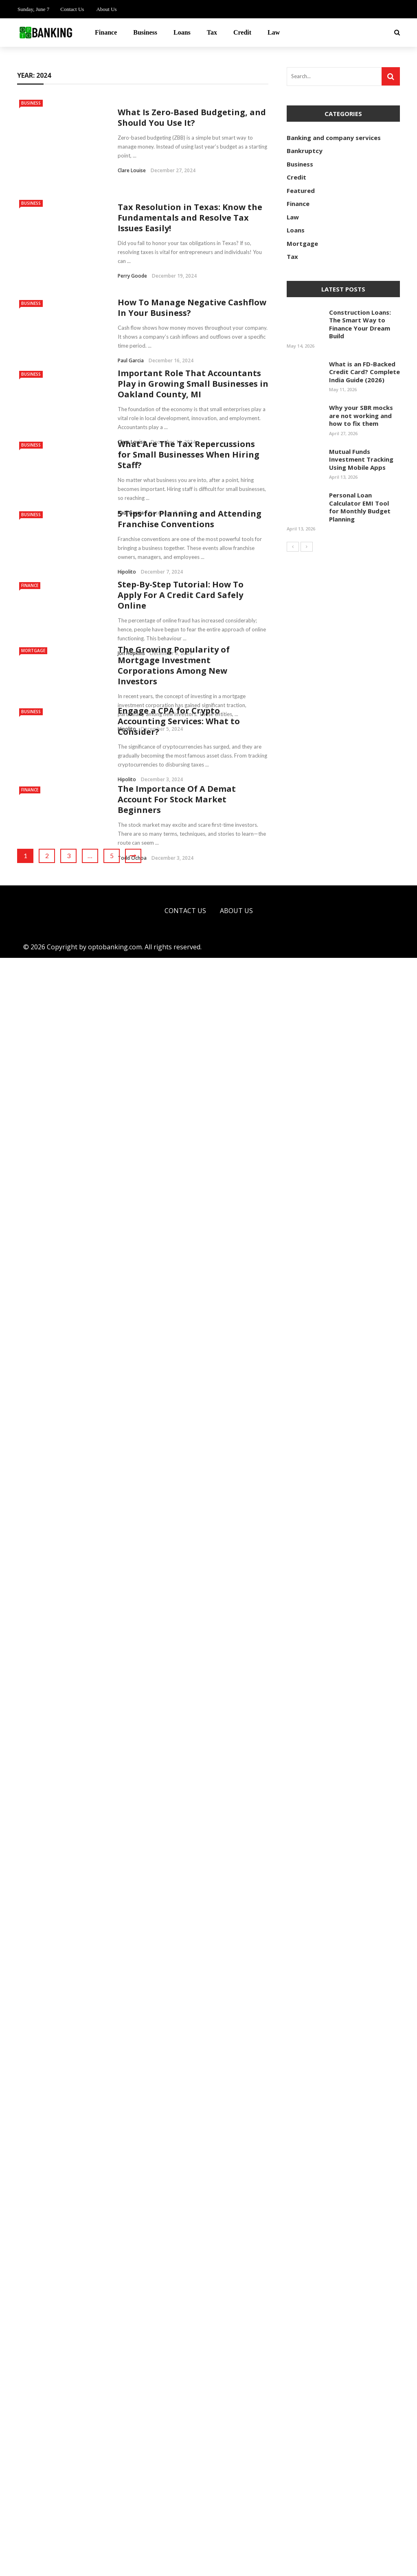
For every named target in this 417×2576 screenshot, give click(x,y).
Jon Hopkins (131, 860)
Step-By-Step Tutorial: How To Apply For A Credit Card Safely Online (181, 802)
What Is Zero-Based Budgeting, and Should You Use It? (192, 107)
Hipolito (127, 512)
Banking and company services (334, 138)
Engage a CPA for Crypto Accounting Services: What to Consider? (179, 1782)
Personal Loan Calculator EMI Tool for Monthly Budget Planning (360, 507)
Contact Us (72, 9)
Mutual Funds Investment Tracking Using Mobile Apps (361, 459)
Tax (212, 32)
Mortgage (33, 1149)
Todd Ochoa (132, 2184)
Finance (106, 32)
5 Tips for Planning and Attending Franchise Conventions (190, 460)
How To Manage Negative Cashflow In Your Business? (192, 248)
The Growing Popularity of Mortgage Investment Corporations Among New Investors (174, 1425)
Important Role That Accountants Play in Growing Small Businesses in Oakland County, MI (193, 325)
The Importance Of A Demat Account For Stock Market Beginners (177, 2126)
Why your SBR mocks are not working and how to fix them (361, 415)
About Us (106, 9)
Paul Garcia (131, 301)
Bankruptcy (305, 151)
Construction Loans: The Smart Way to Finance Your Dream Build (360, 324)
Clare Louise (132, 160)
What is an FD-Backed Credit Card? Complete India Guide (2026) (364, 372)
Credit (242, 32)
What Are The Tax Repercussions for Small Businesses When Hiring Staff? (188, 395)
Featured (301, 190)
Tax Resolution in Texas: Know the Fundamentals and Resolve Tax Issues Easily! (190, 183)
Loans (182, 32)
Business (145, 32)
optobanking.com (115, 2565)
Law (274, 32)
